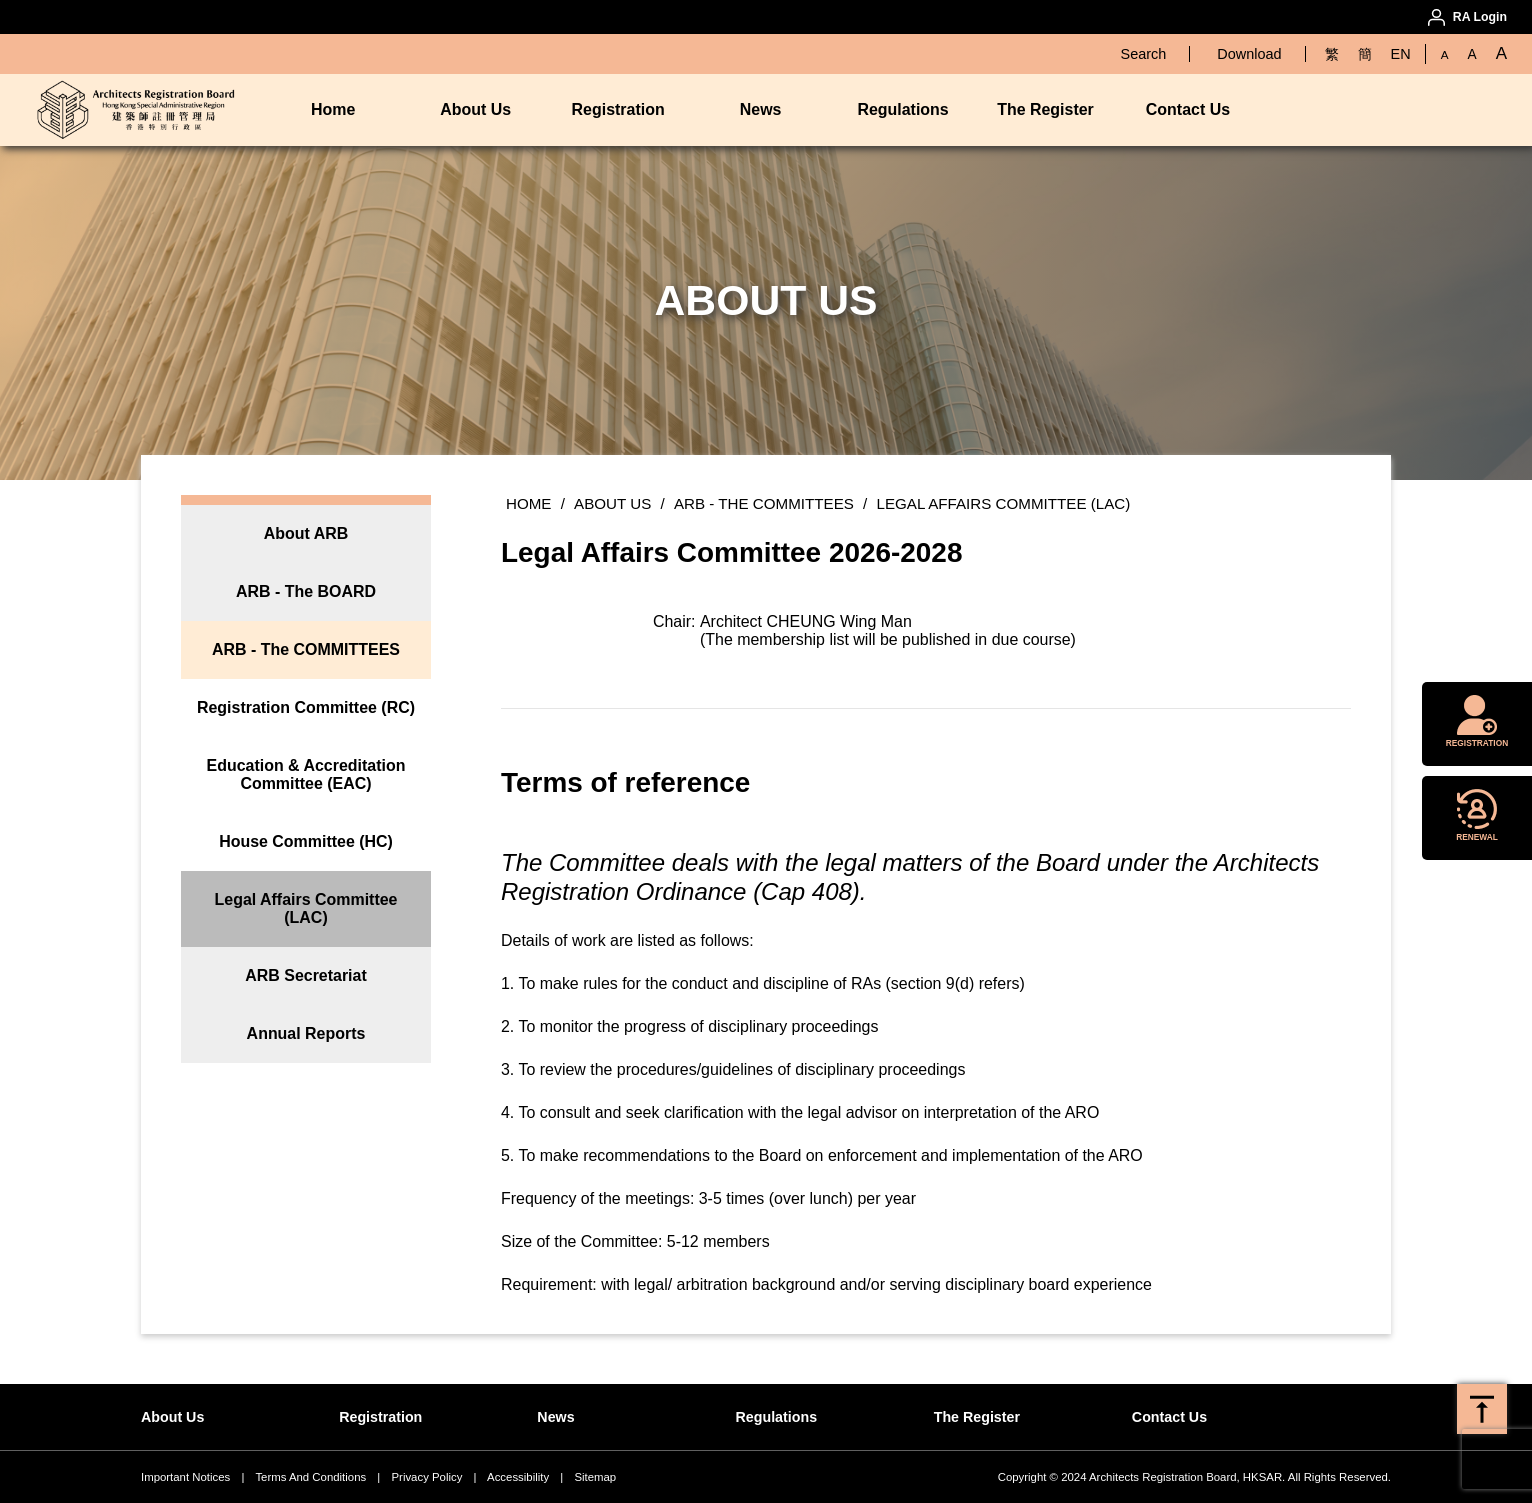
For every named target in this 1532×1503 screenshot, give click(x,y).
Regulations (902, 109)
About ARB (306, 533)
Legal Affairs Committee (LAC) (306, 908)
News (761, 109)
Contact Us (1188, 109)
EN (1401, 54)
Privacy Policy (426, 1477)
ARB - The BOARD (306, 591)
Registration (618, 109)
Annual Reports (306, 1033)
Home (333, 109)
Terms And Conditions (310, 1477)
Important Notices (185, 1477)
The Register (1045, 109)
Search (1144, 54)
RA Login (1480, 17)
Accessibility (518, 1477)
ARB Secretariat (305, 975)
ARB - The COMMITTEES (306, 649)
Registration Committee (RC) (306, 707)
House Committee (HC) (306, 841)
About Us (475, 109)
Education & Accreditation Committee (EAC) (306, 774)
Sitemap (595, 1477)
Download (1249, 54)
